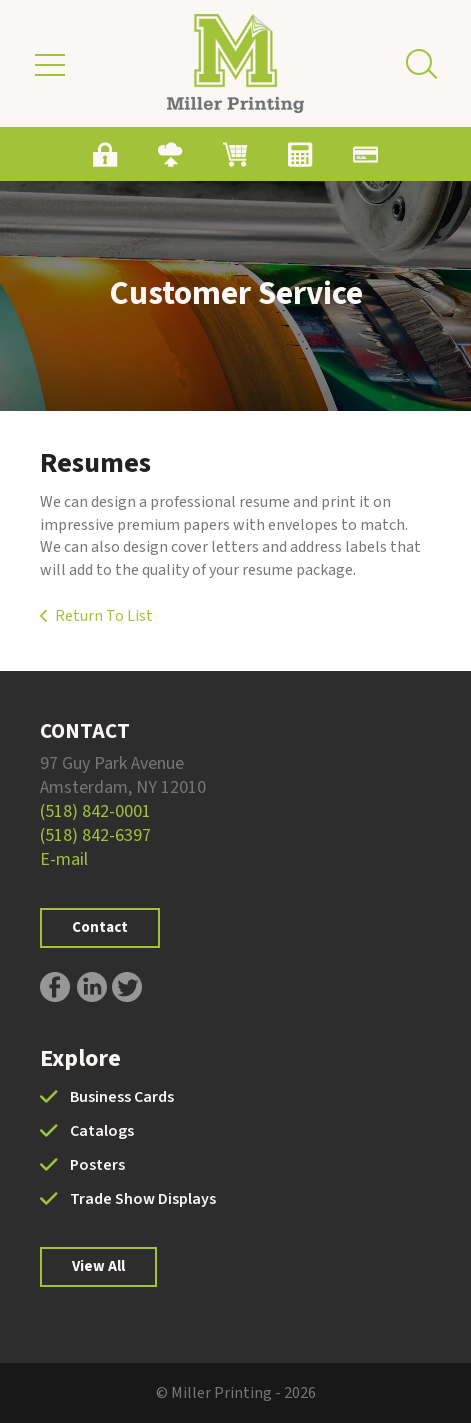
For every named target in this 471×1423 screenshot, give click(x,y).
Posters (97, 1165)
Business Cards (122, 1097)
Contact (100, 927)
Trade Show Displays (143, 1199)
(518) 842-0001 (95, 811)
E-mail (64, 859)
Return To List (104, 616)
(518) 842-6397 (95, 835)
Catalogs (102, 1131)
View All (98, 1266)
